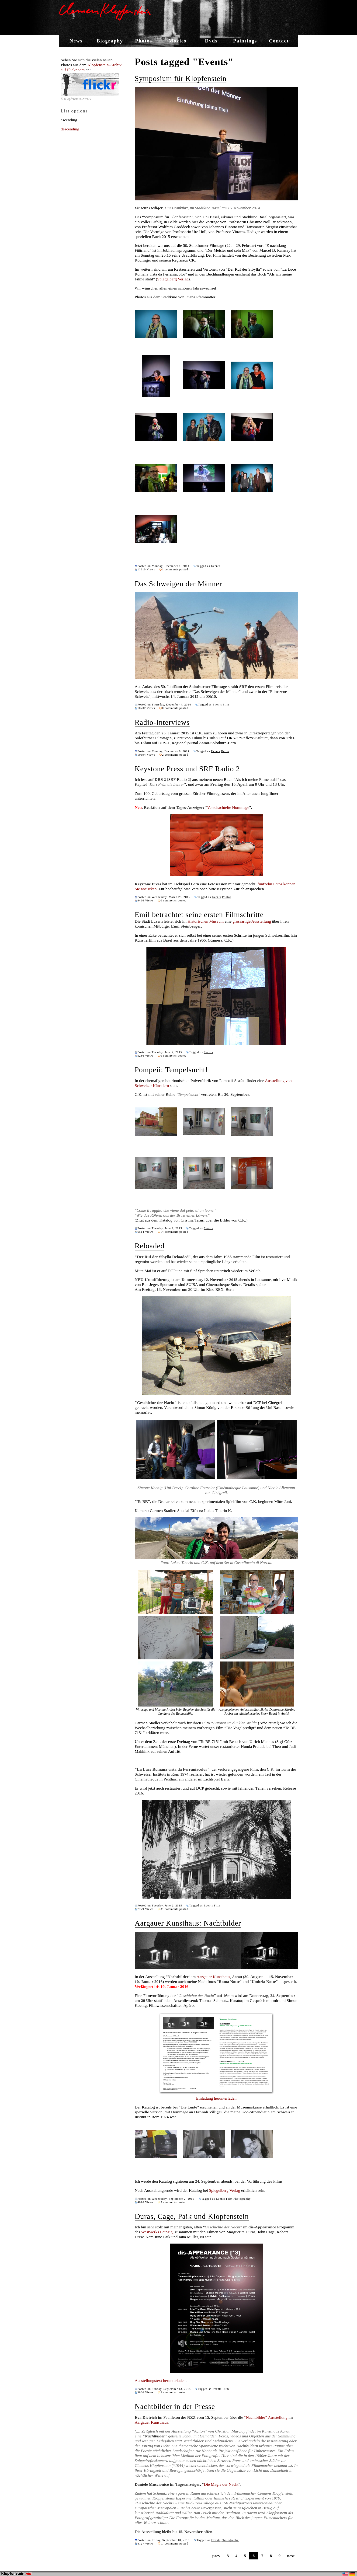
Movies (177, 41)
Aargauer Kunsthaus (213, 1976)
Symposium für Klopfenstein (181, 78)
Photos (143, 41)
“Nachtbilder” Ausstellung (266, 2417)
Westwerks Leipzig (157, 2232)
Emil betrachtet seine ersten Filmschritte (199, 915)
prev (216, 2556)
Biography (110, 41)
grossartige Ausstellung (251, 921)
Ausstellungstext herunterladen (160, 2380)
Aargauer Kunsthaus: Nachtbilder (188, 1923)
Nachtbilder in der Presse (175, 2406)
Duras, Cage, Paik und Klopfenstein (192, 2216)
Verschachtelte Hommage (228, 807)
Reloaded (150, 1246)
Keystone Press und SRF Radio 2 (187, 769)
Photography (242, 2198)
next (291, 2556)
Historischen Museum (205, 921)
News (76, 41)
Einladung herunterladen (216, 2096)
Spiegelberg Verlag (172, 279)
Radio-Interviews (162, 722)
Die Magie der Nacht (221, 2484)
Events (215, 566)
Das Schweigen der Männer (178, 584)
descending (70, 129)
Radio (225, 751)
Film (226, 704)
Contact (279, 41)
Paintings (245, 41)
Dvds (211, 41)
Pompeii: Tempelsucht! (171, 1070)
